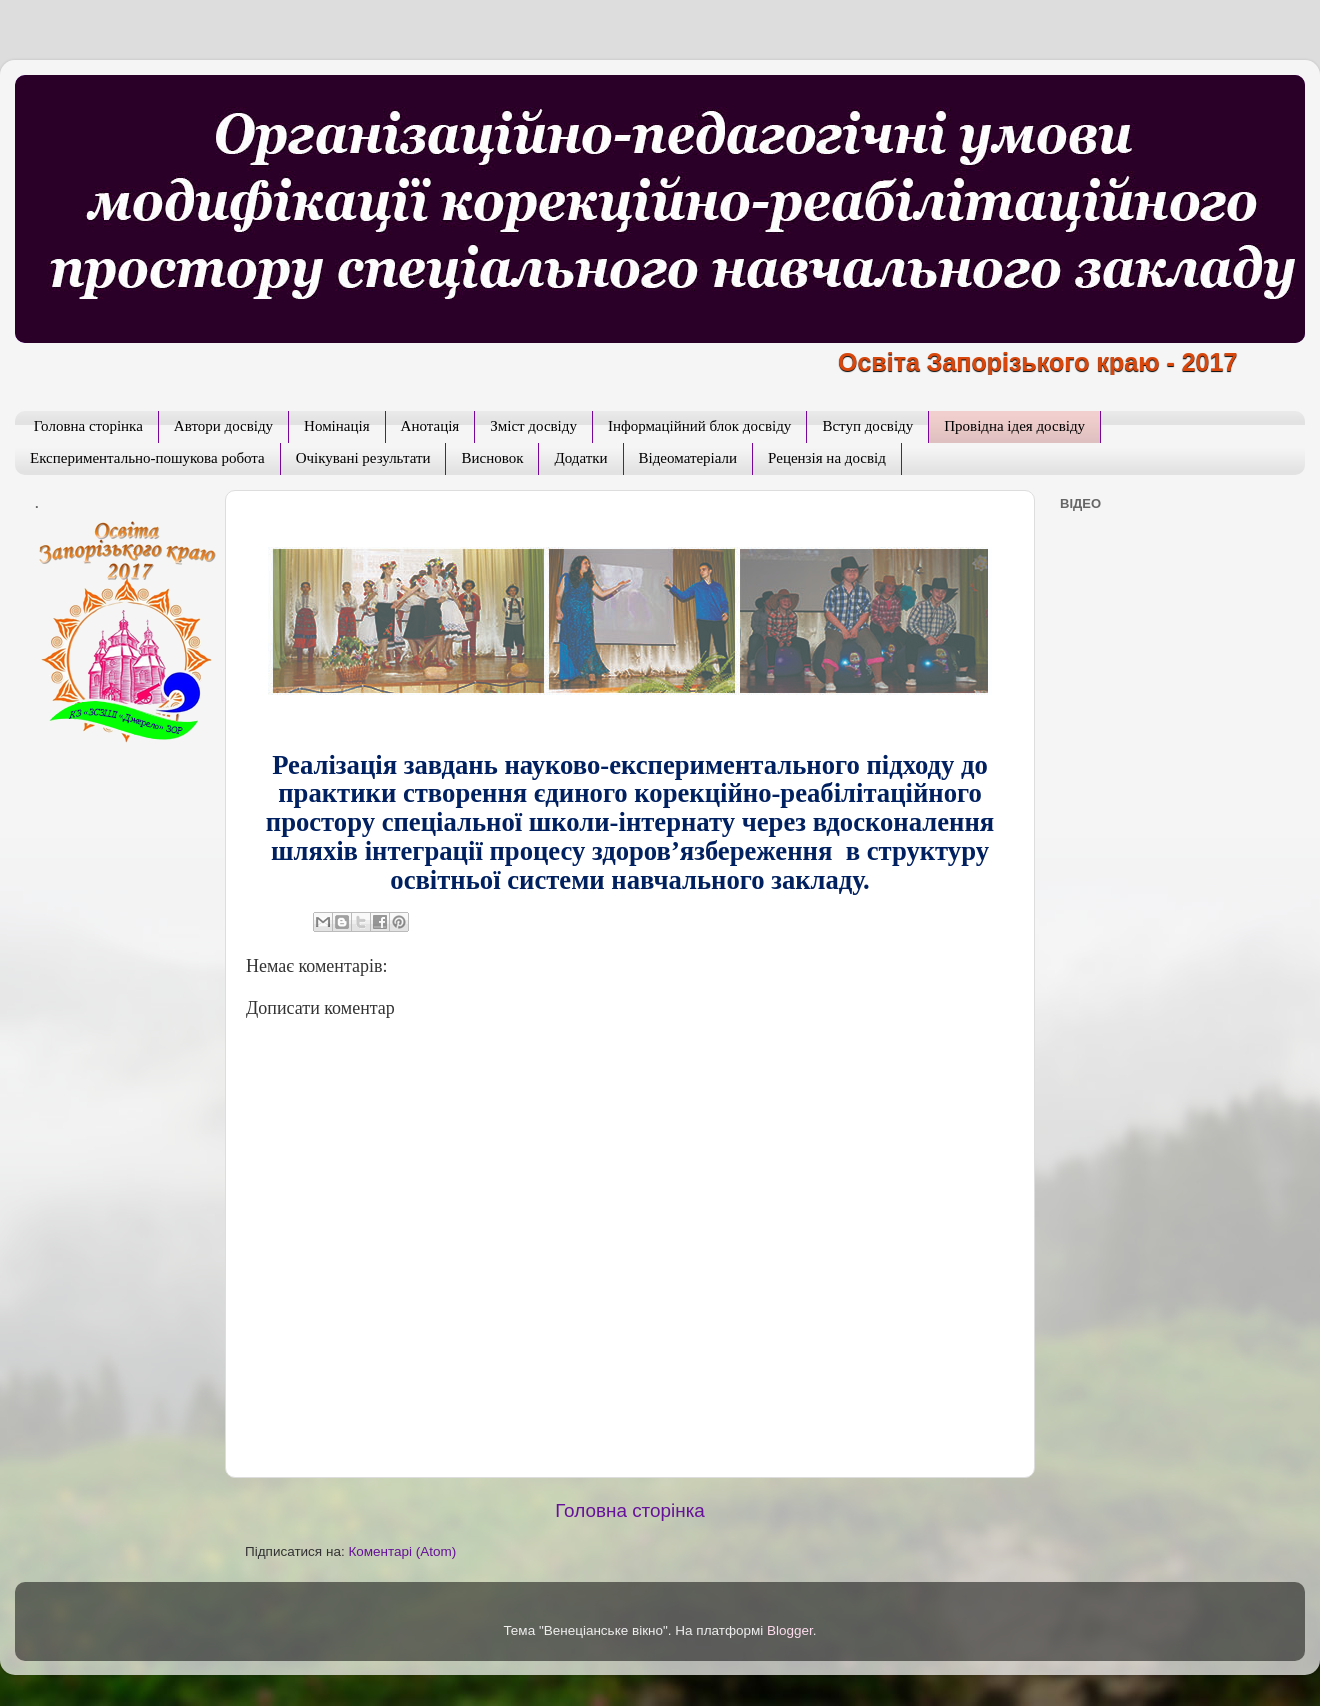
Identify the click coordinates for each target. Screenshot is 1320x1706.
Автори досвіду (223, 426)
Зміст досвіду (533, 426)
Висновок (492, 458)
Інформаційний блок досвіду (699, 426)
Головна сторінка (88, 426)
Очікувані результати (363, 458)
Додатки (580, 458)
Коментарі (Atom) (402, 1551)
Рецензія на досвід (827, 458)
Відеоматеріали (688, 458)
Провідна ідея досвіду (1014, 426)
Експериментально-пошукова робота (147, 458)
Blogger (790, 1630)
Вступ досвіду (867, 426)
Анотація (430, 426)
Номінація (337, 426)
